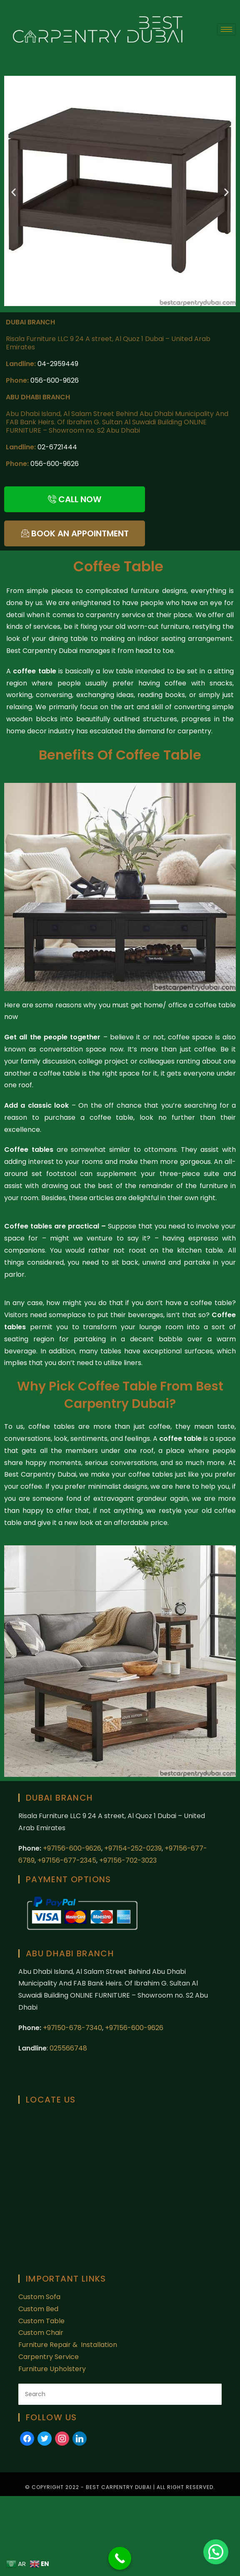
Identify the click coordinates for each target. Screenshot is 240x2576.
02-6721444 (57, 447)
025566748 (68, 2048)
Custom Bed (38, 2309)
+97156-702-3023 (128, 1860)
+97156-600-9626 (72, 1848)
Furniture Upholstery (52, 2369)
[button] (13, 192)
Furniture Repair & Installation (68, 2344)
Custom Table (41, 2321)
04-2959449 (58, 364)
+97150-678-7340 (72, 2028)
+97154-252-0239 (133, 1848)
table (193, 1438)
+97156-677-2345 (66, 1860)
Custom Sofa (39, 2297)
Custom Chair (40, 2332)
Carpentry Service (48, 2357)
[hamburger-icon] (226, 29)
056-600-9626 (54, 380)
